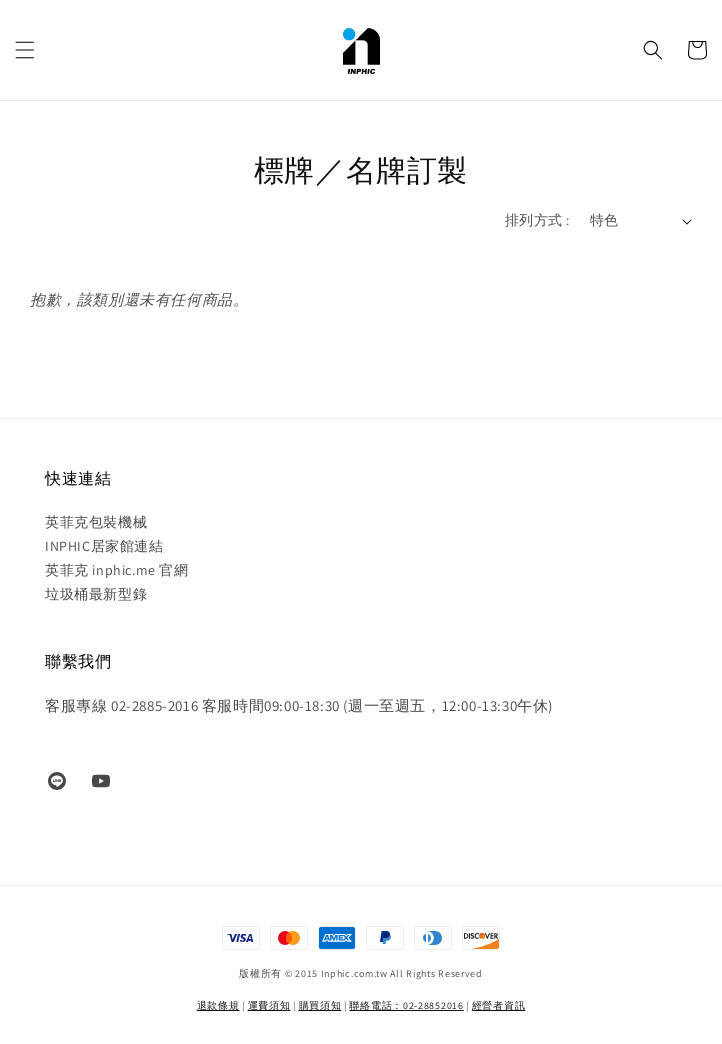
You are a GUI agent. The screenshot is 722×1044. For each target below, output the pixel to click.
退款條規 (218, 1005)
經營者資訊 (499, 1005)
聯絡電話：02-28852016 (406, 1005)
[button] (25, 50)
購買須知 (320, 1005)
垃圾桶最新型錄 (96, 594)
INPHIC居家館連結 (104, 546)
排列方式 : (537, 220)
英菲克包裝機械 (96, 522)
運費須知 (269, 1005)
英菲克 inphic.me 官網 (117, 570)
